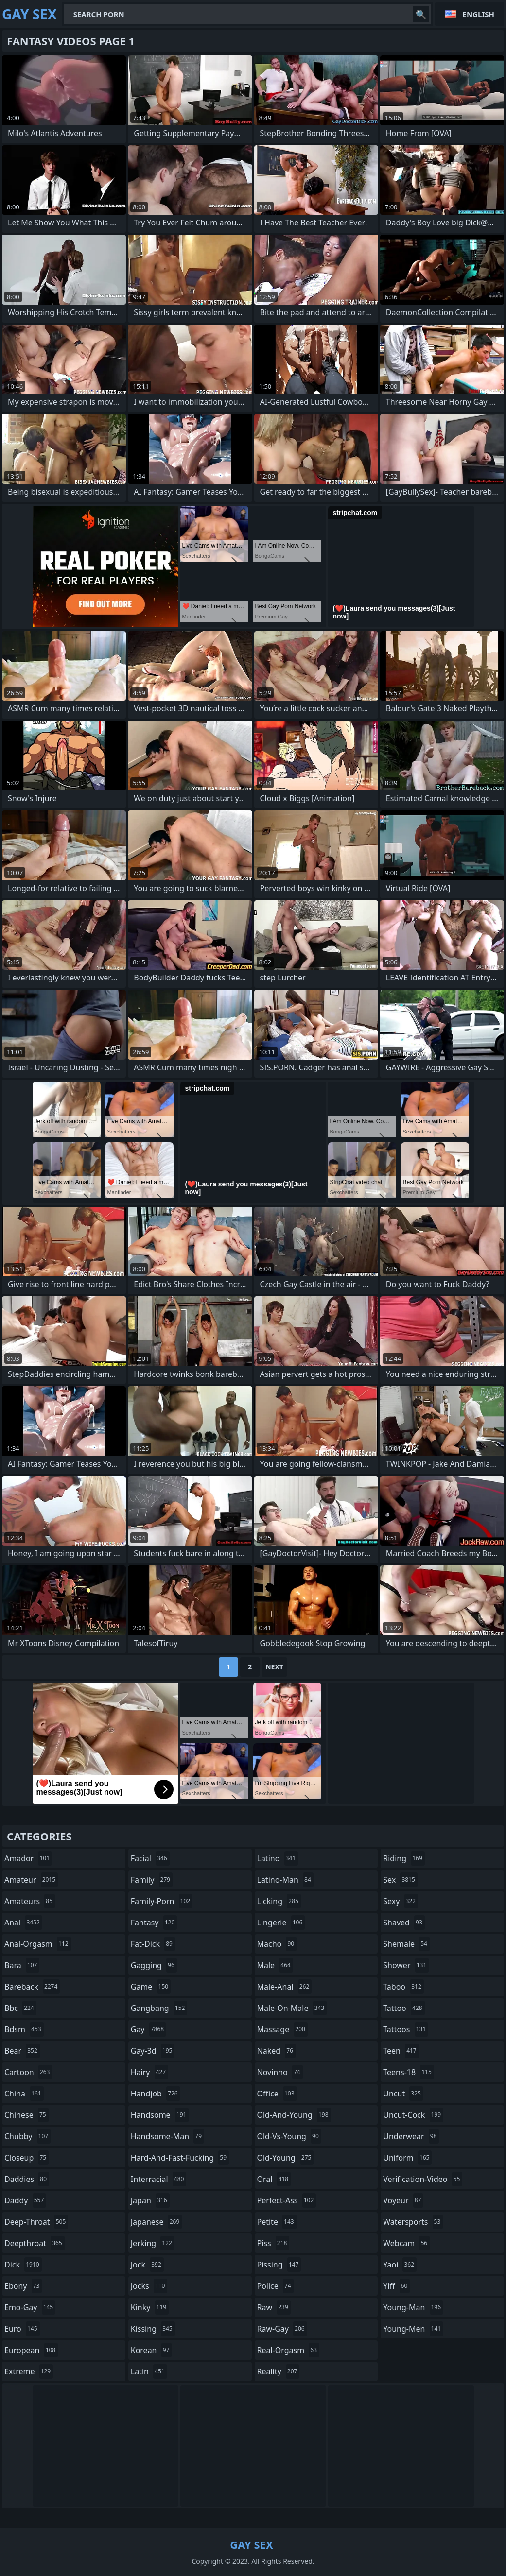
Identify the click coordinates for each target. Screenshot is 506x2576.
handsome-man (167, 2136)
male (275, 1965)
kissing (153, 2328)
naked (276, 2051)
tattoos (405, 2029)
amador (28, 1858)
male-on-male (292, 2008)
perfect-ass (286, 2200)
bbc (20, 2008)
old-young (285, 2157)
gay (148, 2029)
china (24, 2093)
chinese (26, 2115)
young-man (413, 2307)
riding (404, 1858)
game (151, 1986)
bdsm (24, 2029)
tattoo (403, 2008)
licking (279, 1901)
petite (277, 2222)
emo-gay (29, 2307)
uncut (403, 2093)
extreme (28, 2371)
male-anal (284, 1986)
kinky (150, 2307)
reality (278, 2371)
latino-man (285, 1879)
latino (277, 1858)
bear (22, 2051)
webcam (406, 2243)
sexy (400, 1901)
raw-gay (282, 2328)
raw (274, 2307)
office (277, 2093)
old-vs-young (289, 2136)
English (478, 14)
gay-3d (153, 2051)
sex (400, 1879)
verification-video (422, 2179)
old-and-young (294, 2115)
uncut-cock (413, 2115)
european (31, 2350)
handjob (155, 2093)
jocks (149, 2286)
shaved (404, 1922)
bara (21, 1965)
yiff (396, 2286)
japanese (156, 2222)
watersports (413, 2222)
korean (151, 2350)
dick (23, 2264)
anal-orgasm (37, 1944)
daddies (26, 2179)
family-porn (161, 1901)
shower (406, 1965)
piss (273, 2243)
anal (23, 1922)
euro (22, 2328)
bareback (32, 1986)
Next (274, 1666)
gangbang (159, 2008)
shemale (406, 1944)
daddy (25, 2200)
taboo (403, 1986)
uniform (407, 2157)
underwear (411, 2136)
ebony (23, 2286)
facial (150, 1858)
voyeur (403, 2200)
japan (150, 2200)
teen (401, 2051)
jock (147, 2264)
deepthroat (34, 2243)
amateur (31, 1879)
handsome (160, 2115)
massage (282, 2029)
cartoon (28, 2072)
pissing (279, 2264)
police (275, 2286)
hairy (149, 2072)
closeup (26, 2157)
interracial (159, 2179)
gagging (154, 1965)
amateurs (29, 1901)
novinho (280, 2072)
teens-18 (408, 2072)
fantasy (154, 1922)
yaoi (400, 2264)
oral (274, 2179)
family (152, 1879)
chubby (27, 2136)
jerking (152, 2243)
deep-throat (36, 2222)
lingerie (281, 1922)
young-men (413, 2328)
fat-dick (153, 1944)
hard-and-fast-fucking (180, 2157)
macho (277, 1944)
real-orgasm (288, 2350)
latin (149, 2371)
